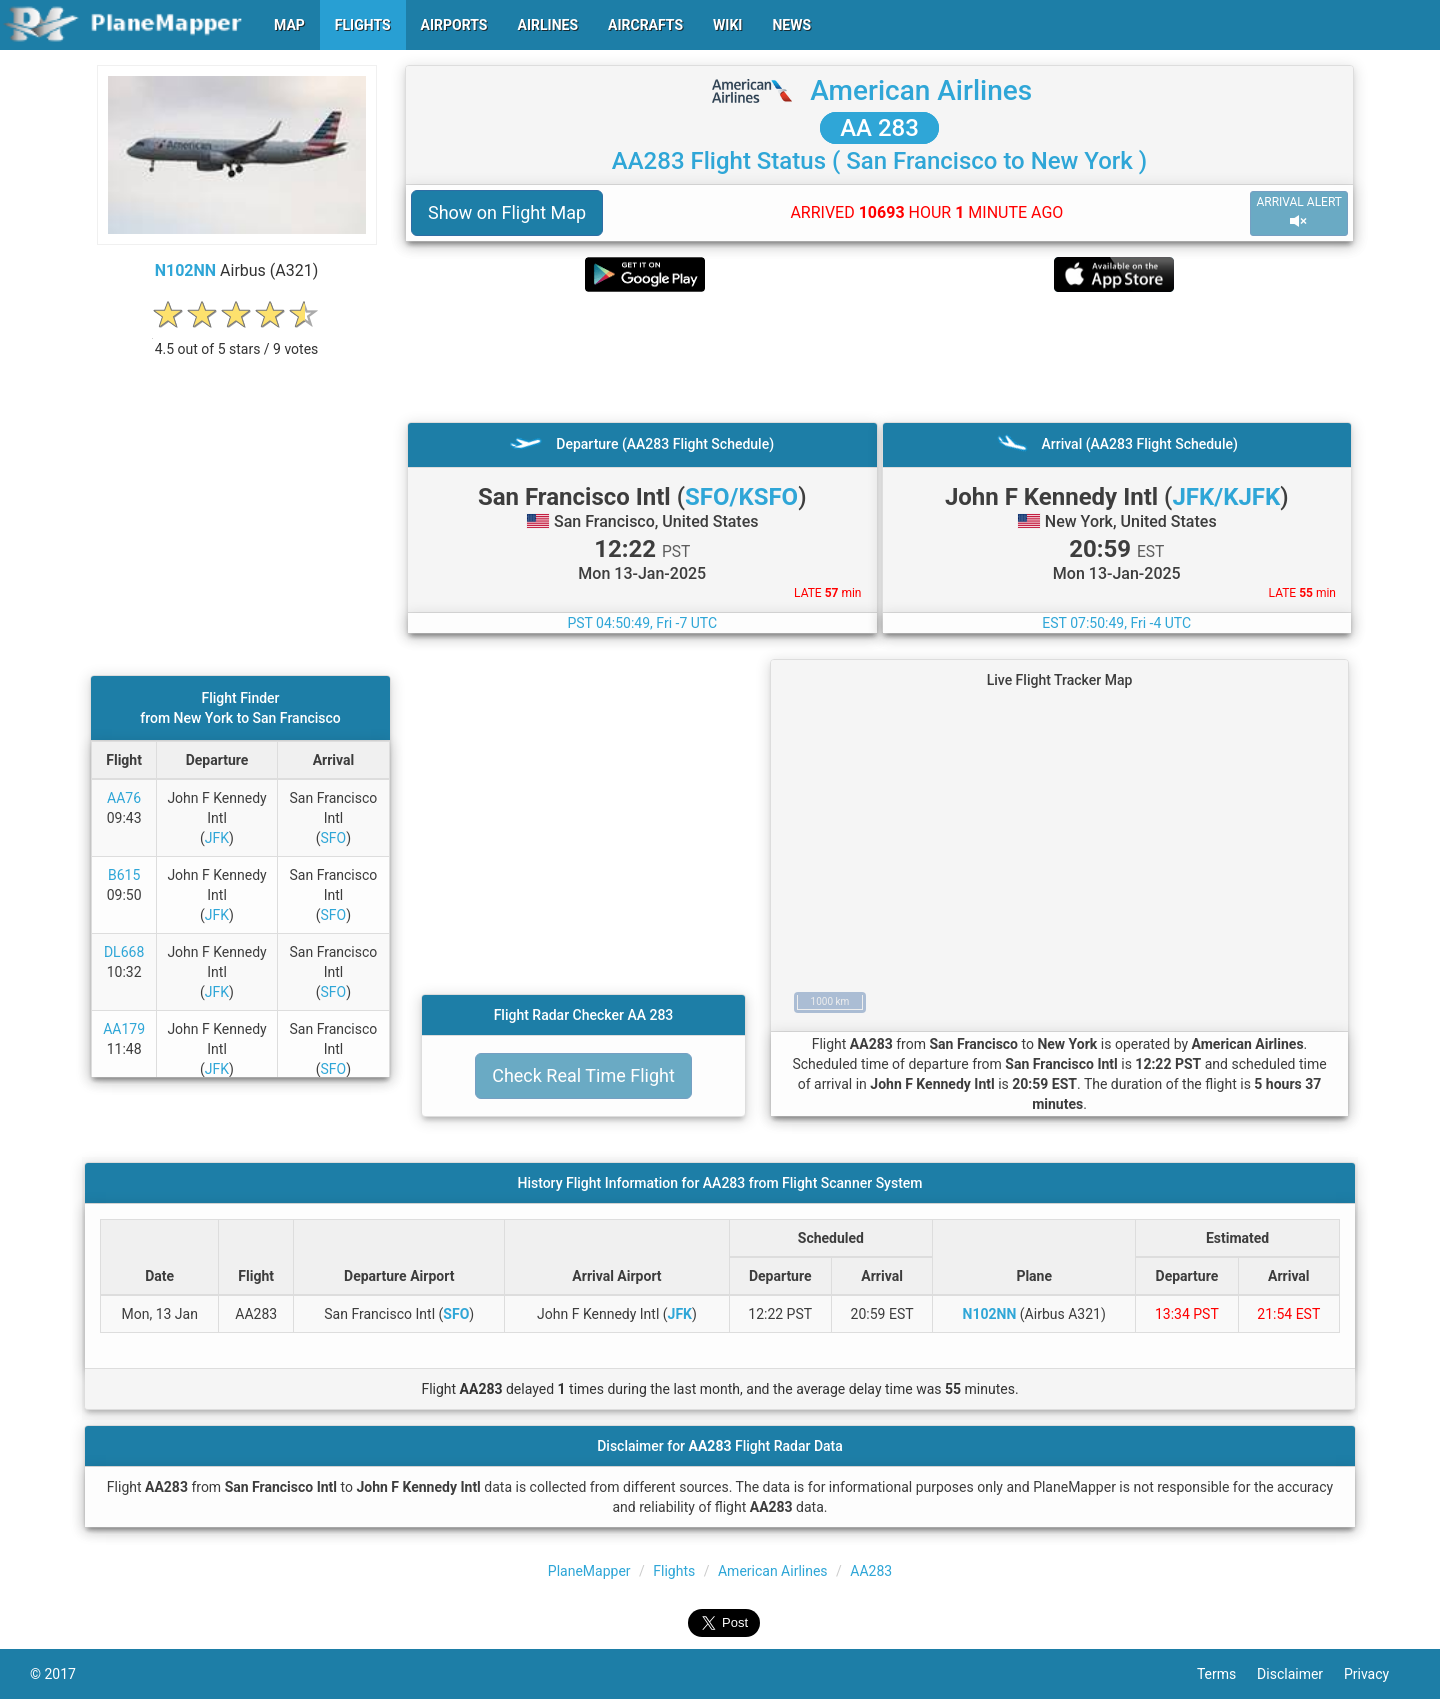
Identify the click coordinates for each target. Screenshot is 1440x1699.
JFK (217, 838)
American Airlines (921, 90)
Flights (674, 1571)
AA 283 (879, 128)
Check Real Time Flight (583, 1075)
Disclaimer (1300, 1674)
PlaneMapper (589, 1571)
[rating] (237, 338)
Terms (1227, 1674)
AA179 (124, 1029)
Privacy (1377, 1674)
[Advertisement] (879, 357)
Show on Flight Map (507, 212)
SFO (334, 838)
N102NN (185, 270)
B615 (124, 875)
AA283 (871, 1571)
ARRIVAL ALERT (1299, 212)
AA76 (124, 798)
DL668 (124, 952)
